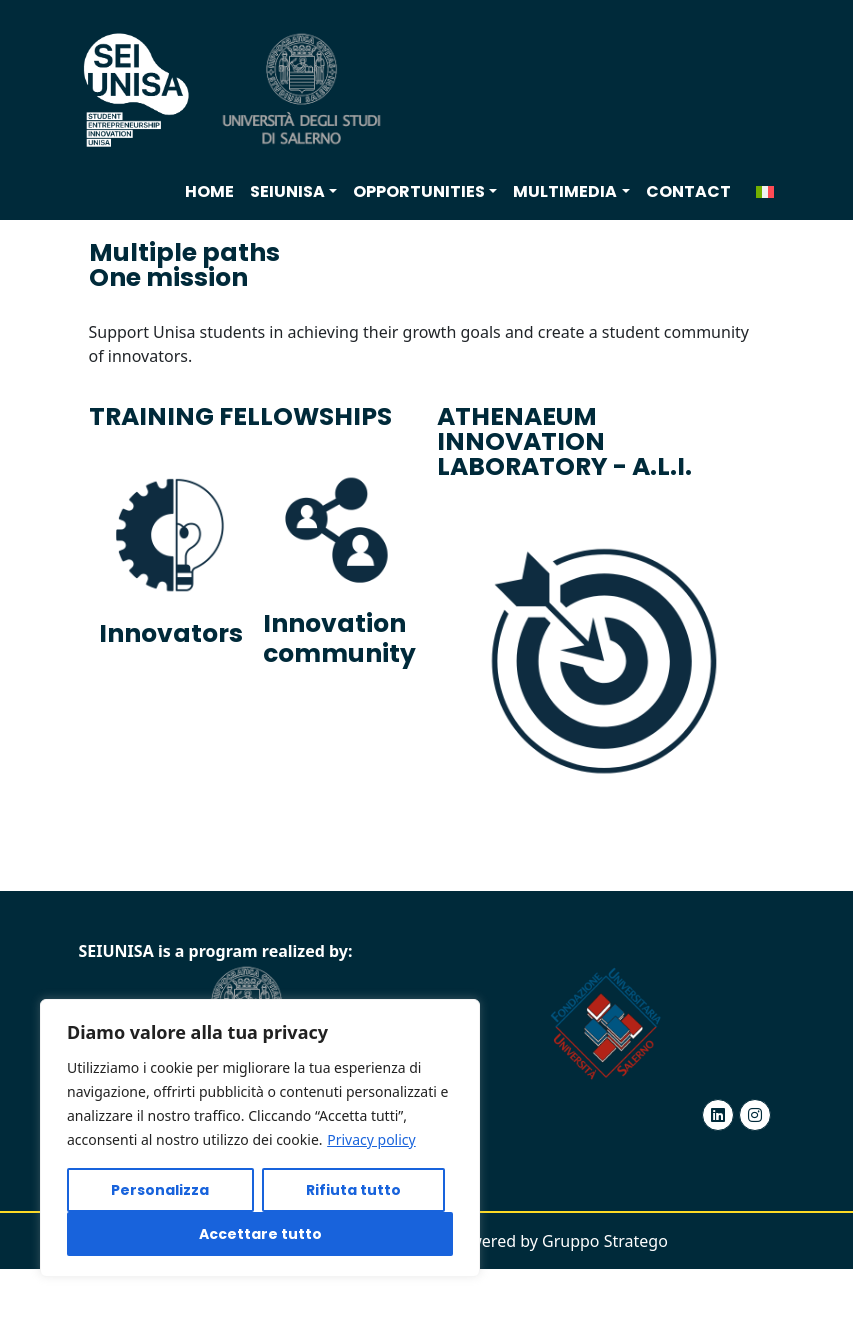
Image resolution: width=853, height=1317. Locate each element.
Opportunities (419, 191)
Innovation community (339, 638)
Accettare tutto (260, 1234)
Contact (688, 191)
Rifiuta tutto (353, 1190)
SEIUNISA (287, 191)
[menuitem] (765, 192)
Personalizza (160, 1190)
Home (209, 191)
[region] (260, 1138)
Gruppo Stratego (605, 1241)
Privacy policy (371, 1139)
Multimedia (565, 191)
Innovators (171, 633)
